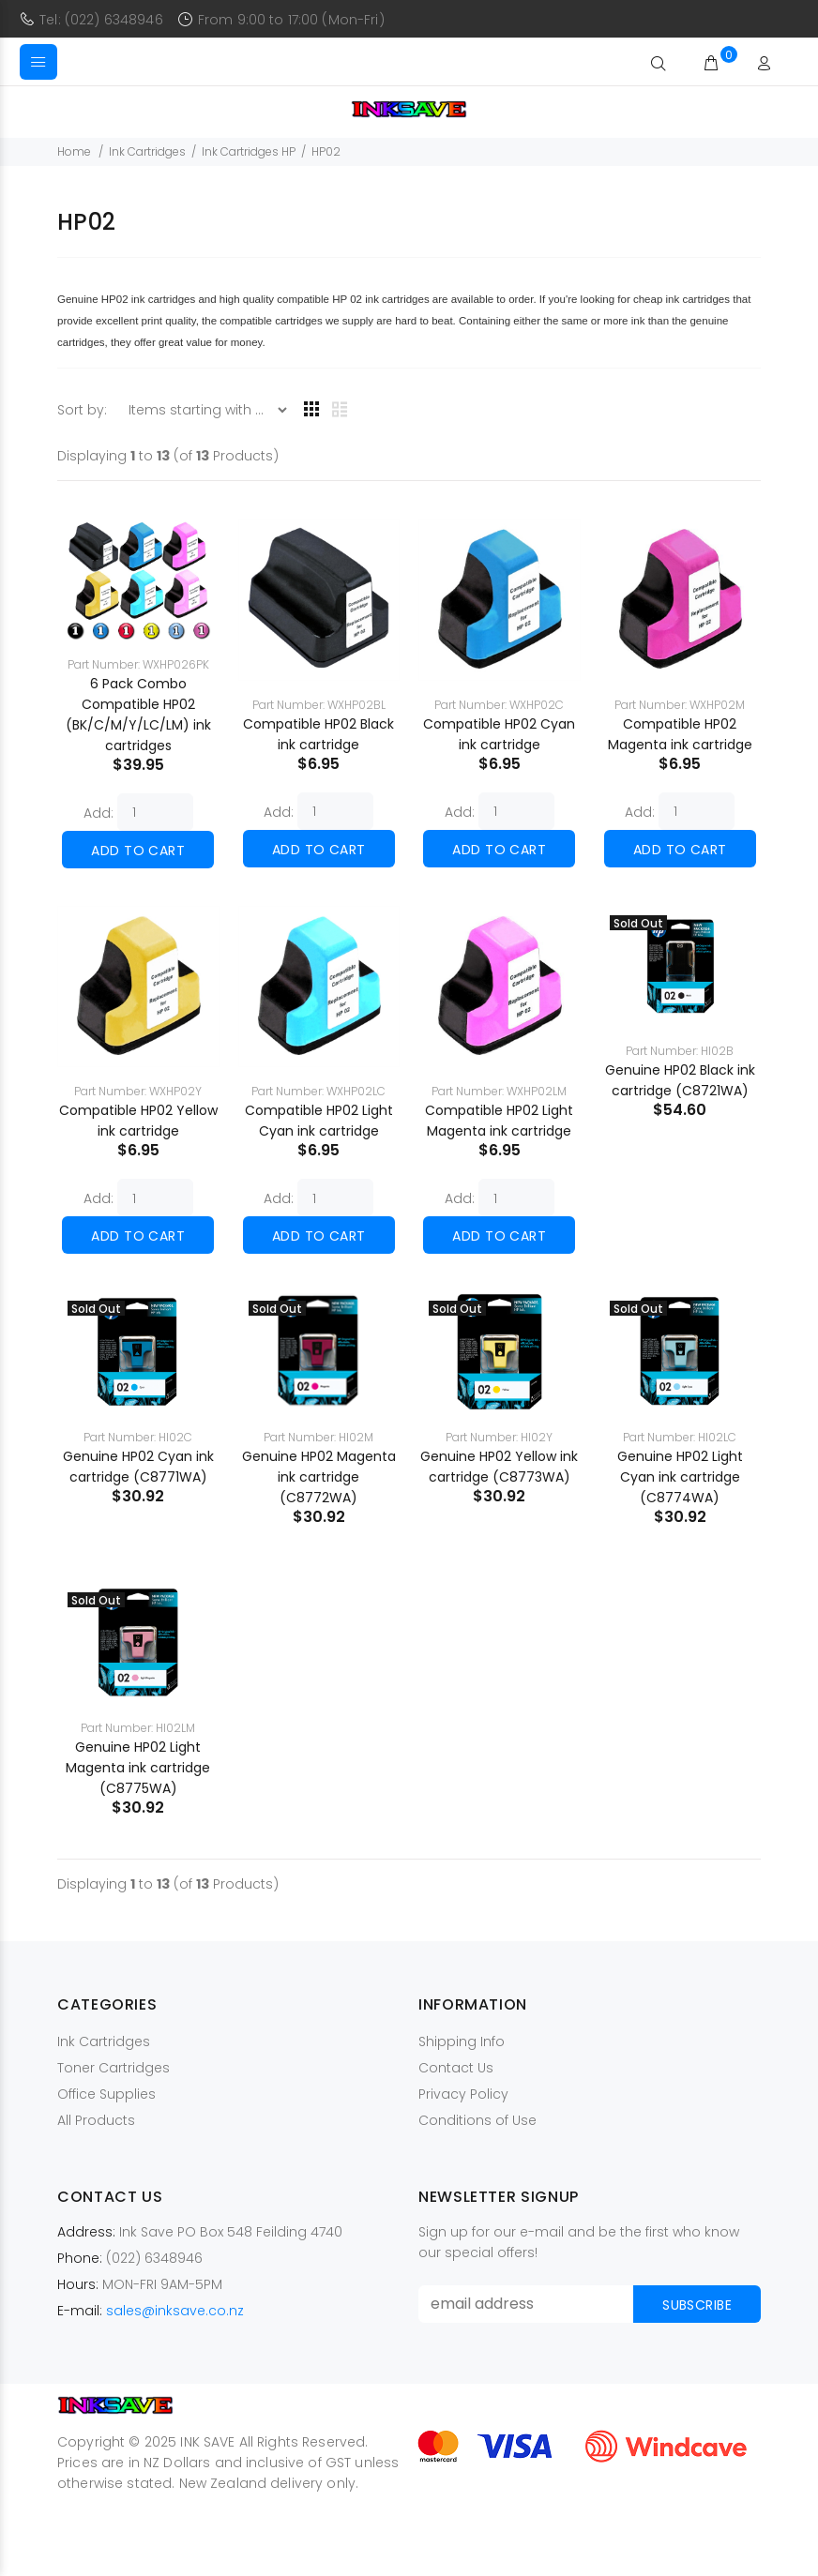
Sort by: (84, 409)
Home (74, 151)
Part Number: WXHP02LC (318, 1091)
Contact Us (455, 2067)
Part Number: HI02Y (499, 1437)
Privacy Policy (463, 2094)
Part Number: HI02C (137, 1437)
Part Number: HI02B (680, 1051)
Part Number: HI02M (318, 1437)
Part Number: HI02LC (679, 1437)
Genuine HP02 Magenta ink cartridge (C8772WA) (319, 1477)
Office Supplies (106, 2094)
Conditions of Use (477, 2120)
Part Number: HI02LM (138, 1728)
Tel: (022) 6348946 (101, 19)
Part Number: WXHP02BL (319, 705)
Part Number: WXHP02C (499, 705)
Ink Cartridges (147, 151)
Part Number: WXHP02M (679, 705)
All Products (96, 2120)
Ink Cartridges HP (248, 151)
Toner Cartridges (113, 2067)
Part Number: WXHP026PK (138, 664)
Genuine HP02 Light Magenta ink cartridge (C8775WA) (138, 1768)
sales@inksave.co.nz (175, 2310)
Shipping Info (461, 2041)
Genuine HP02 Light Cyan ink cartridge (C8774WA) (680, 1477)
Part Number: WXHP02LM (499, 1091)
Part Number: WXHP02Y (138, 1091)
